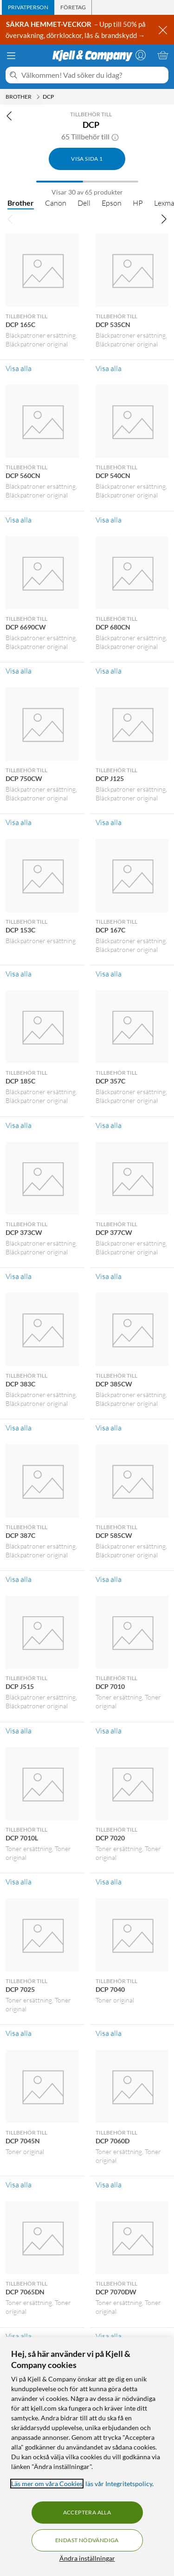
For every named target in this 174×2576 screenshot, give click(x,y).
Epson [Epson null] (112, 203)
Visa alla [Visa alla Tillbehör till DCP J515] (19, 1730)
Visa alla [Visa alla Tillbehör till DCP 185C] (19, 1125)
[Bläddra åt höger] (163, 218)
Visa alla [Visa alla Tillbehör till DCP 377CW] (109, 1276)
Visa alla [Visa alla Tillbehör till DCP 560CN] (19, 519)
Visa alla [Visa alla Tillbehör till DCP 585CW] (109, 1579)
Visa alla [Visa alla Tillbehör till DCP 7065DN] (19, 2336)
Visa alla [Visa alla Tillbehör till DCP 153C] (19, 973)
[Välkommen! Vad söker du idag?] (93, 75)
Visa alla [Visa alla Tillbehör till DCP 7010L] (19, 1881)
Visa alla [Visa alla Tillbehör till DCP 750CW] (19, 822)
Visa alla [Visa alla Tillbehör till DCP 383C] (19, 1427)
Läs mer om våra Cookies (47, 2484)
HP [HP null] (138, 203)
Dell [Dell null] (83, 203)
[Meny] (11, 55)
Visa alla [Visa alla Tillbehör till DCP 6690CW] (19, 670)
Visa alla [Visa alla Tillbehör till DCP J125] (109, 822)
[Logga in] (140, 55)
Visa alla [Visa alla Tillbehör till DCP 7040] (109, 2033)
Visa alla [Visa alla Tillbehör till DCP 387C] (19, 1579)
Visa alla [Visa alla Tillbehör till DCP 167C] (109, 973)
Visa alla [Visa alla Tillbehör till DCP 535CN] (109, 368)
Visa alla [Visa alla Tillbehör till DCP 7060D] (109, 2184)
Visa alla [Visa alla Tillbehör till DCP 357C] (109, 1125)
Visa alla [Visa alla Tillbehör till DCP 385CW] (109, 1427)
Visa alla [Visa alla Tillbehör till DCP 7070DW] (109, 2336)
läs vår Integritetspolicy (118, 2484)
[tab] (28, 7)
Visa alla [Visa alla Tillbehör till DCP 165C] (19, 368)
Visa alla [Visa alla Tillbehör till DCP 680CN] (109, 670)
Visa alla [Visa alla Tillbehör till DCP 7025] (19, 2033)
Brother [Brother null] (20, 202)
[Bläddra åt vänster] (10, 218)
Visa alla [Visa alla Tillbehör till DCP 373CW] (19, 1276)
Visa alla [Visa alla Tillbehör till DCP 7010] (109, 1730)
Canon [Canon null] (55, 203)
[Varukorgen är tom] (163, 55)
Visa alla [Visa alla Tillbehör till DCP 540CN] (109, 519)
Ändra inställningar (87, 2558)
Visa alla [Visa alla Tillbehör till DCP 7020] (109, 1881)
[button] (115, 136)
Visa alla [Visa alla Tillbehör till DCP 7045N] (19, 2184)
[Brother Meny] (38, 97)
